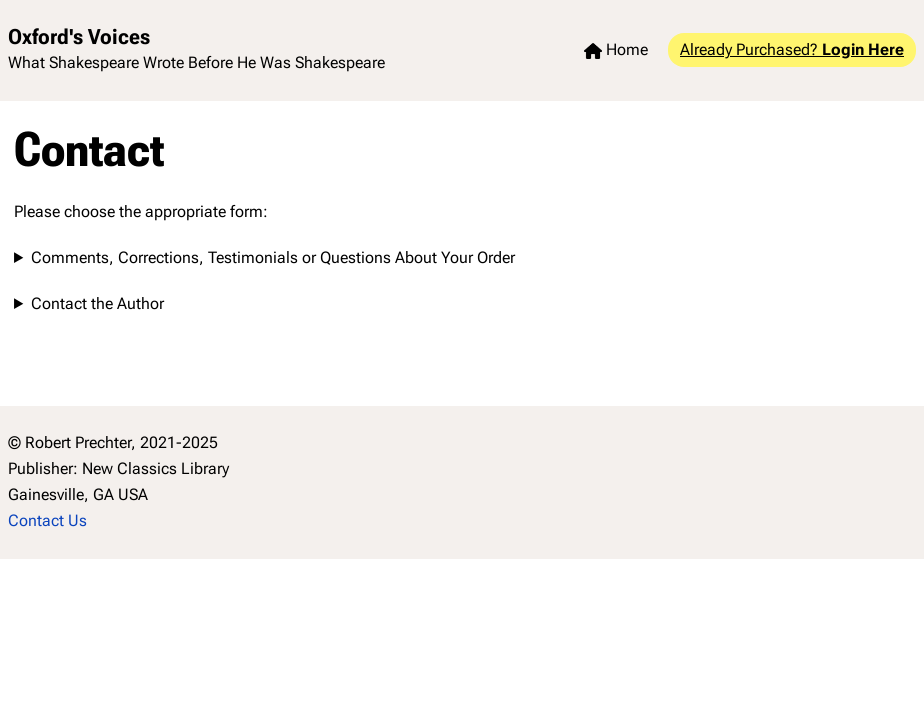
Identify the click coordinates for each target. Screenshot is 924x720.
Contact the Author (97, 303)
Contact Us (47, 520)
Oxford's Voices (79, 36)
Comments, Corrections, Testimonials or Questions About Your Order (273, 257)
